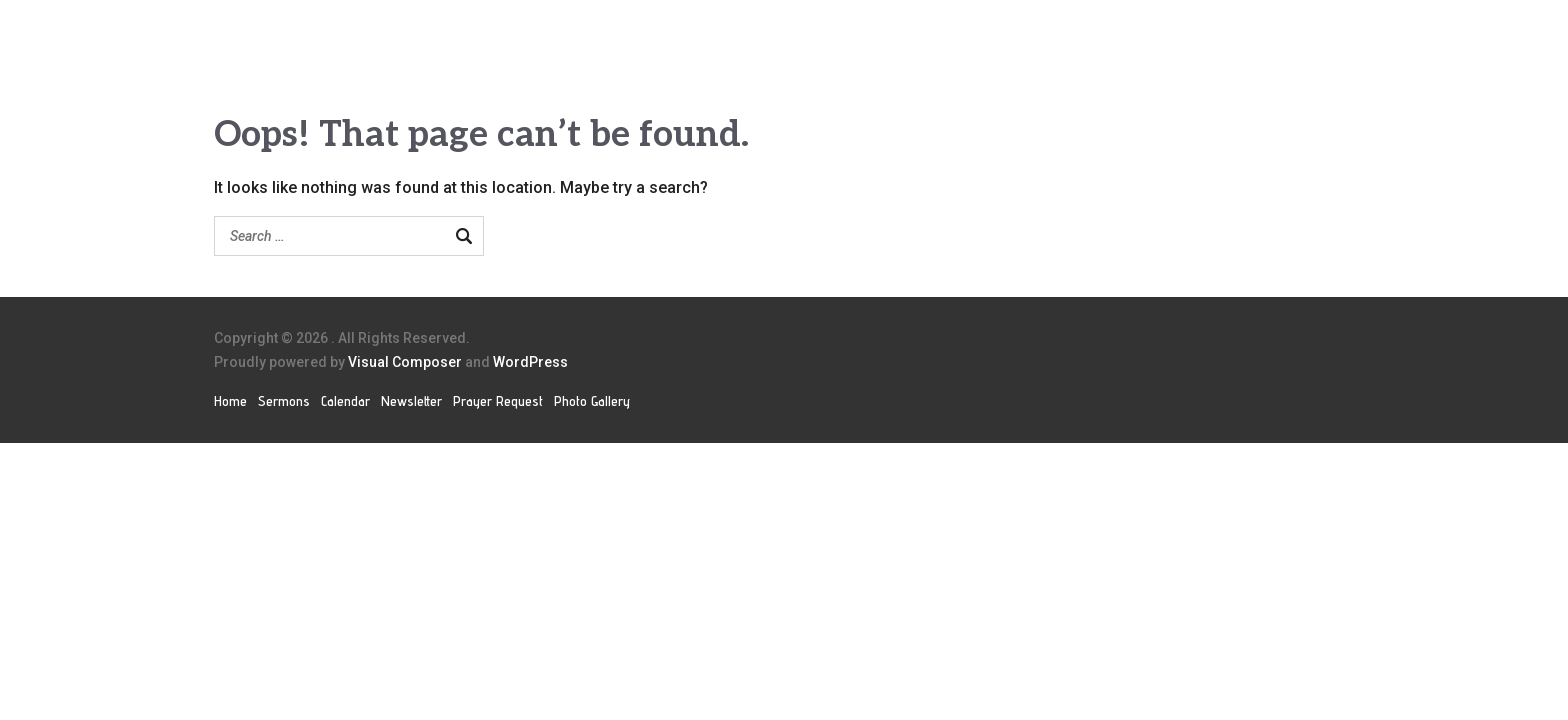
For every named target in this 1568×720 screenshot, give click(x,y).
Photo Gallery (592, 401)
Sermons (284, 401)
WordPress (530, 362)
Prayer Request (498, 401)
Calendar (345, 401)
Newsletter (411, 401)
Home (230, 401)
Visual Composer (405, 362)
